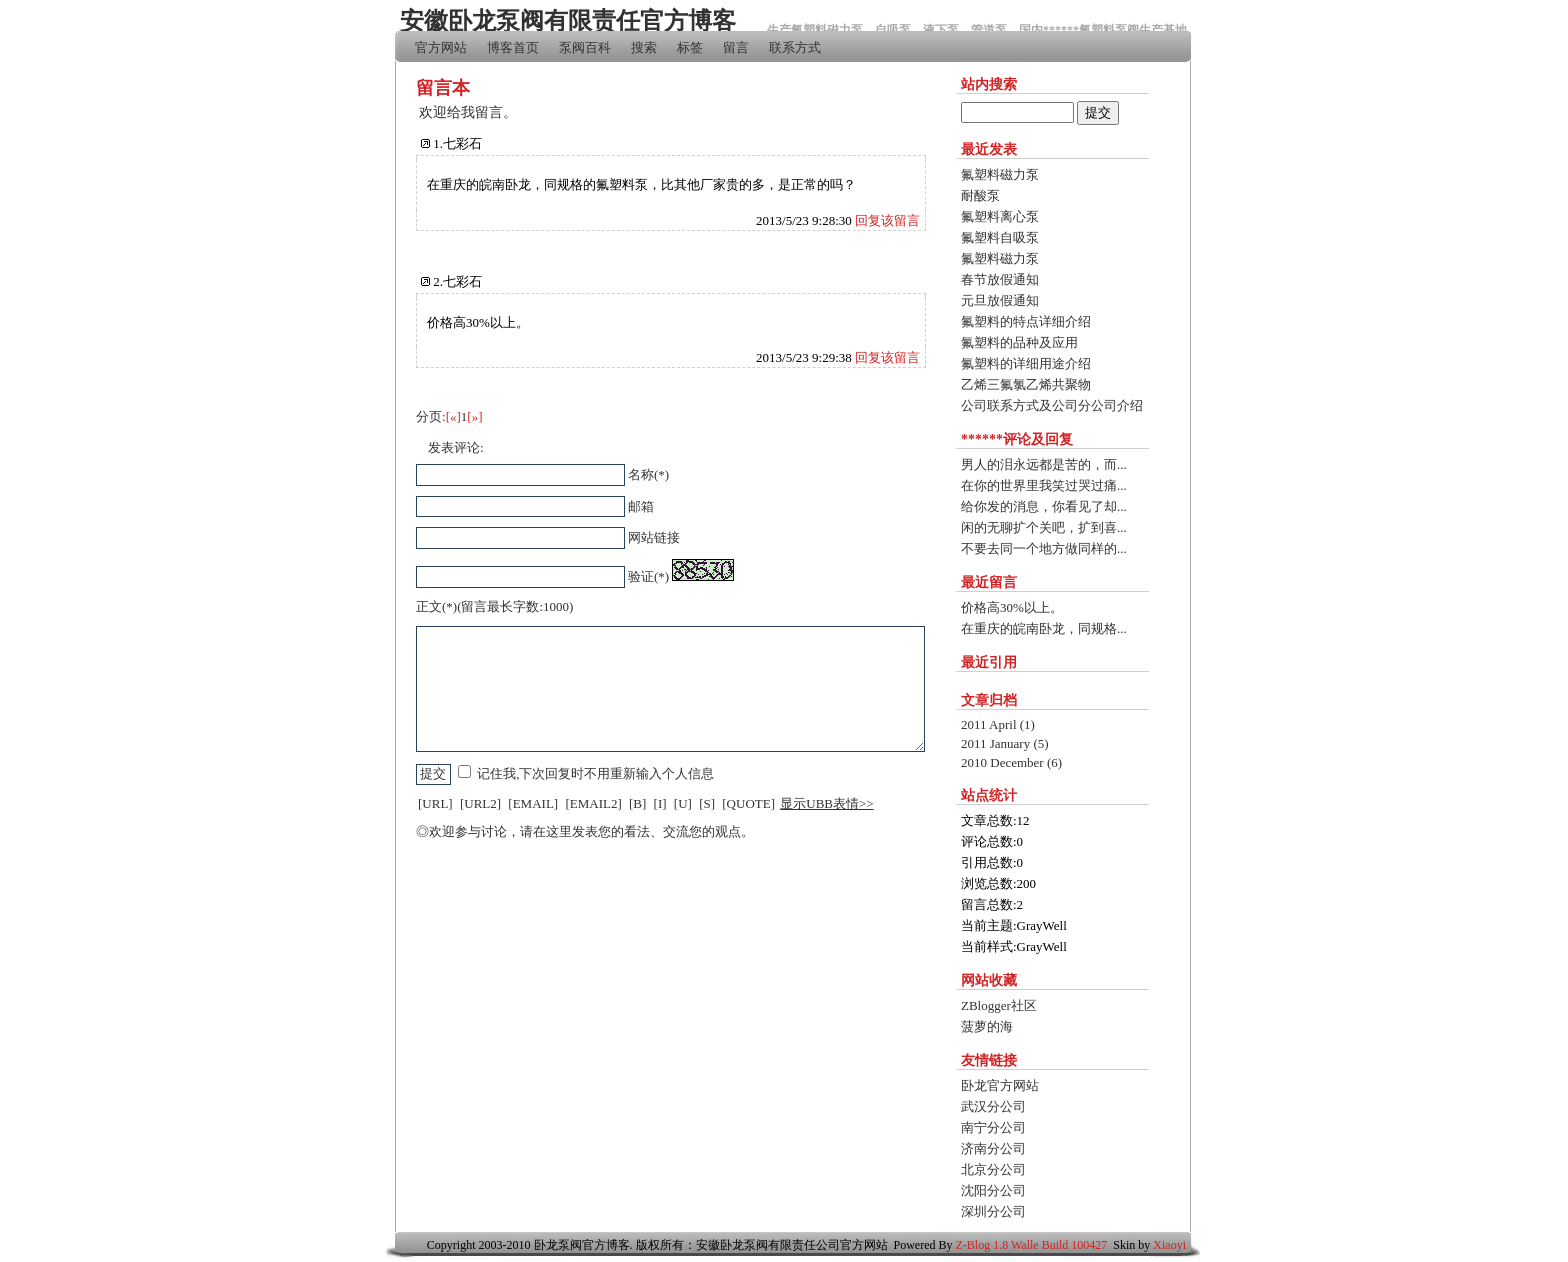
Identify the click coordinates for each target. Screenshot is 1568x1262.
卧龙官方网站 (1000, 1085)
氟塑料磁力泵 (1000, 174)
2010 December (1011, 762)
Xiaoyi (1169, 1245)
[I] (660, 803)
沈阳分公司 (993, 1190)
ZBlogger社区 (999, 1005)
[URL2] (480, 803)
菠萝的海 (987, 1026)
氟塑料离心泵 (1000, 216)
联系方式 (795, 47)
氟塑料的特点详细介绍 (1026, 321)
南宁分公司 (993, 1127)
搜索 (644, 47)
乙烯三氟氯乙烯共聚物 (1026, 384)
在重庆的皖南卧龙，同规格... (1044, 628)
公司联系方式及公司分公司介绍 (1052, 405)
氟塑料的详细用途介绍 (1026, 363)
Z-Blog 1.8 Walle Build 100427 (1032, 1245)
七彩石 (462, 143)
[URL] (435, 803)
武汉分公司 (993, 1106)
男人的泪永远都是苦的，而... (1044, 464)
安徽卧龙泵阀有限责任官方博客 (568, 21)
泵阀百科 (585, 47)
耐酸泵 (980, 195)
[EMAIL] (533, 803)
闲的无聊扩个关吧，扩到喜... (1044, 527)
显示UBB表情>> (826, 803)
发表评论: (456, 447)
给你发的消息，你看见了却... (1044, 506)
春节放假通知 (1000, 279)
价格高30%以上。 (1012, 607)
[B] (637, 803)
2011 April (998, 724)
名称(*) (648, 474)
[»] (474, 416)
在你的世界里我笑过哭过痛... (1044, 485)
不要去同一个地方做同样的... (1044, 548)
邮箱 (641, 506)
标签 (690, 47)
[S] (707, 803)
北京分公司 (993, 1169)
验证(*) (648, 576)
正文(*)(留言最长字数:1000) (494, 606)
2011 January (1005, 743)
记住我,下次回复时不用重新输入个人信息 (595, 773)
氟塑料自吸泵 (1000, 237)
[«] (453, 416)
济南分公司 (993, 1148)
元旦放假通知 (1000, 300)
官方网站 (441, 47)
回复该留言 (887, 220)
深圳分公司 (993, 1211)
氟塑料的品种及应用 (1019, 342)
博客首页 (513, 47)
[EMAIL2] (593, 803)
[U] (683, 803)
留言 (736, 47)
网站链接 (654, 537)
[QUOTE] (748, 803)
